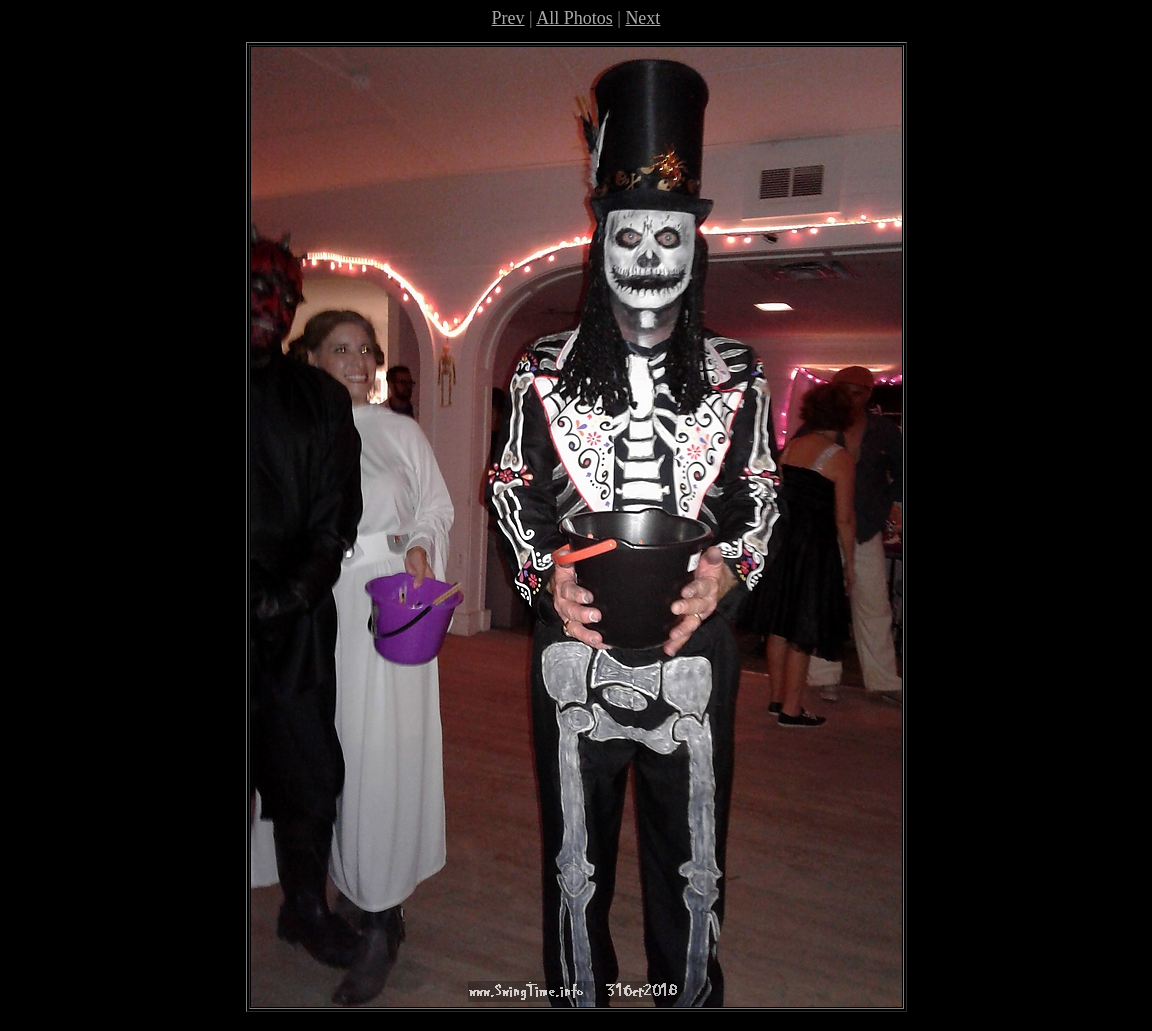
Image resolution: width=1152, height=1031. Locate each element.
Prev (508, 18)
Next (642, 18)
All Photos (574, 18)
